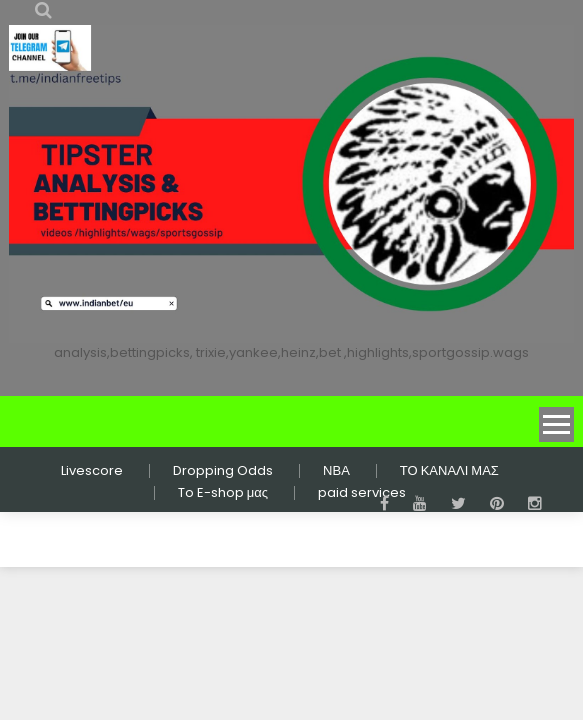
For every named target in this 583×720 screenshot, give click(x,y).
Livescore (92, 471)
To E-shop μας (223, 493)
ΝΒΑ (336, 471)
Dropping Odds (223, 471)
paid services (362, 493)
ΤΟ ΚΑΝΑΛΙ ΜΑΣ (449, 471)
